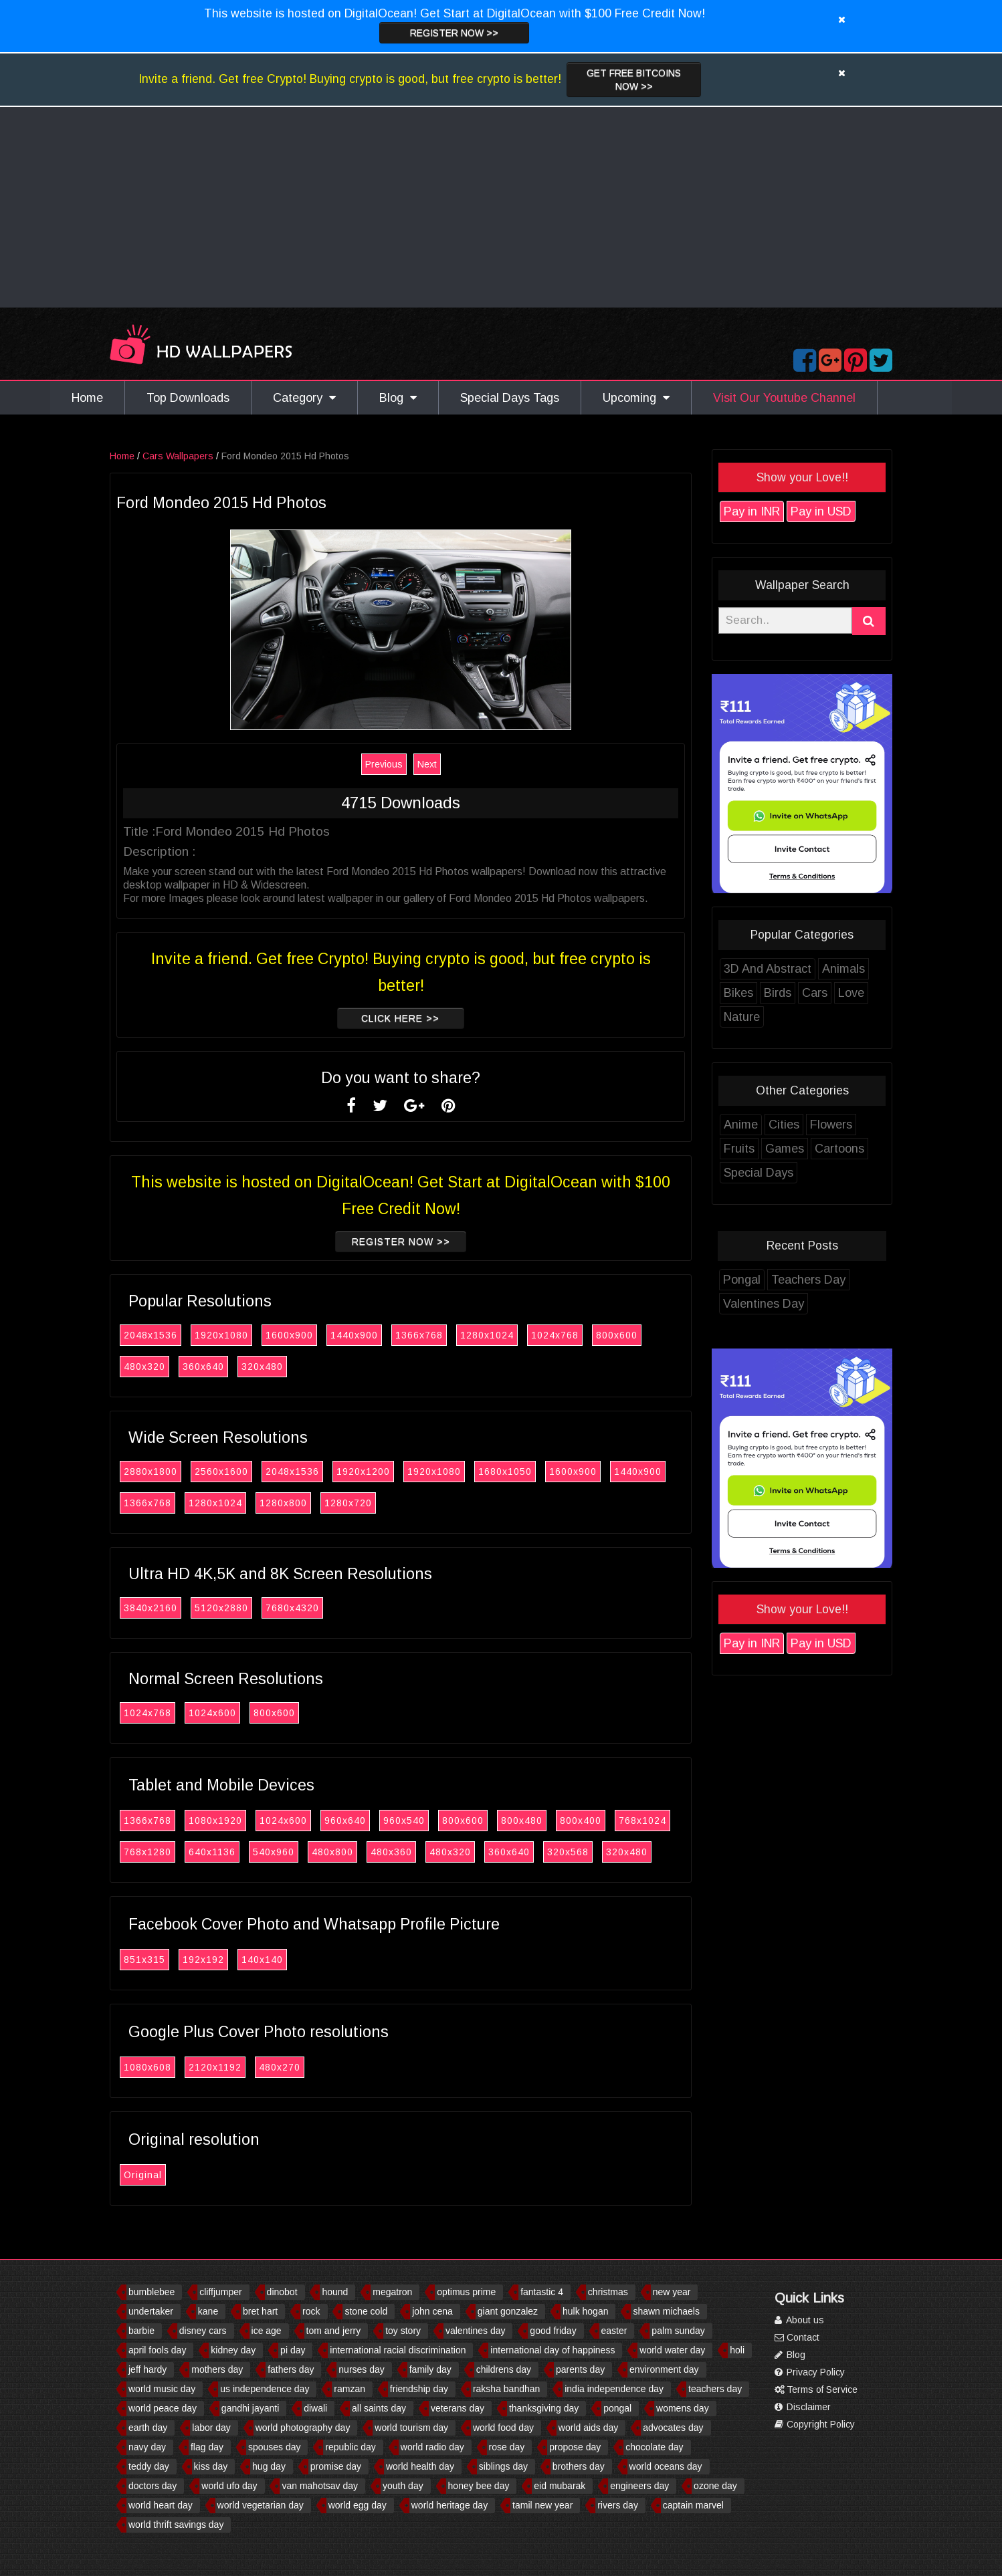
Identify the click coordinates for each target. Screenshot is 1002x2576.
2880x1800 (150, 1471)
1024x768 (555, 1335)
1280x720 (348, 1503)
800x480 (521, 1820)
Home (87, 397)
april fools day (157, 2350)
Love (851, 993)
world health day (420, 2466)
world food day (503, 2427)
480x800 (332, 1852)
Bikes (738, 993)
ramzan (349, 2388)
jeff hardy (147, 2369)
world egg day (357, 2505)
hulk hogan (586, 2311)
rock (311, 2311)
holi (737, 2350)
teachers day (715, 2388)
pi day (292, 2350)
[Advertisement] (501, 207)
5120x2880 (221, 1608)
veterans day (457, 2408)
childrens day (504, 2369)
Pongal (742, 1279)
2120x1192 (215, 2067)
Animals (843, 968)
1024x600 (212, 1713)
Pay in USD (821, 511)
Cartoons (839, 1148)
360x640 (203, 1366)
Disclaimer (803, 2407)
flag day (207, 2447)
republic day (350, 2447)
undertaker (150, 2311)
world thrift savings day (175, 2524)
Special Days (758, 1172)
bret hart (260, 2311)
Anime (741, 1124)
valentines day (475, 2330)
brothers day (579, 2466)
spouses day (274, 2447)
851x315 (144, 1959)
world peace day (162, 2408)
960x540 (404, 1820)
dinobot (282, 2292)
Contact (797, 2337)
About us (799, 2320)
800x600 (616, 1335)
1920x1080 (221, 1335)
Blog (398, 397)
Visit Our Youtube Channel (784, 397)
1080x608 (147, 2067)
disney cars (203, 2330)
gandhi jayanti (250, 2408)
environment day (664, 2369)
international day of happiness (552, 2350)
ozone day (715, 2485)
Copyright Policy (815, 2424)
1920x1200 (363, 1471)
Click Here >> (400, 1018)
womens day (682, 2408)
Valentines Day (763, 1303)
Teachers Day (808, 1279)
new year (672, 2292)
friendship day (419, 2388)
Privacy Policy (810, 2372)
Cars (814, 993)
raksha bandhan (506, 2388)
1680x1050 (505, 1471)
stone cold (365, 2311)
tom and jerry (333, 2330)
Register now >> (454, 32)
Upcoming (636, 397)
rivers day (617, 2505)
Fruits (739, 1148)
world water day (672, 2350)
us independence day (264, 2388)
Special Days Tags (509, 397)
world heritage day (449, 2505)
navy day (147, 2447)
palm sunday (678, 2330)
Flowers (831, 1124)
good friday (553, 2330)
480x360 (391, 1852)
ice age (267, 2330)
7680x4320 (292, 1608)
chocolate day (654, 2447)
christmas (608, 2292)
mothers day (217, 2369)
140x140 (262, 1959)
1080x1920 (215, 1820)
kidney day (233, 2350)
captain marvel (693, 2505)
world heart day (160, 2505)
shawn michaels (666, 2311)
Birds (777, 993)
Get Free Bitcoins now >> (634, 80)
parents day (580, 2369)
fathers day (291, 2369)
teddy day (148, 2466)
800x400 (580, 1820)
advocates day (673, 2427)
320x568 (568, 1852)
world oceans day (665, 2466)
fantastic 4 (541, 2292)
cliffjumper (220, 2292)
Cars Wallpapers (177, 456)
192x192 (203, 1959)
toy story (403, 2330)
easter (614, 2330)
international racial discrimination (398, 2350)
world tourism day (411, 2427)
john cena (432, 2311)
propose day (575, 2447)
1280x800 (283, 1503)
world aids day (589, 2427)
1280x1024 (487, 1335)
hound (335, 2292)
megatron (392, 2292)
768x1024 (642, 1820)
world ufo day (229, 2485)
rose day (507, 2447)
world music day (161, 2388)
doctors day (152, 2485)
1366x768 (419, 1335)
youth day (403, 2485)
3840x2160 (150, 1608)
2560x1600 (221, 1471)
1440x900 (354, 1335)
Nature (742, 1017)
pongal (617, 2408)
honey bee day (479, 2485)
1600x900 (289, 1335)
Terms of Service (816, 2389)
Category (304, 397)
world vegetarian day (260, 2505)
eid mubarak (559, 2485)
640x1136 (212, 1852)
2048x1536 (150, 1335)
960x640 (345, 1820)
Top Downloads (187, 397)
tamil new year (542, 2505)
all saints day (379, 2408)
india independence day (614, 2388)
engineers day (639, 2485)
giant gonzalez (508, 2311)
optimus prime (466, 2292)
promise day (335, 2466)
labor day (211, 2427)
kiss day (211, 2466)
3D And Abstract (767, 968)
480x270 (279, 2067)
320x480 (262, 1366)
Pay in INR (752, 511)
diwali (315, 2408)
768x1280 (147, 1852)
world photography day (303, 2427)
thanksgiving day (544, 2408)
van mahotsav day (320, 2485)
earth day (147, 2427)
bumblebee (151, 2292)
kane (208, 2311)
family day (430, 2369)
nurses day (361, 2369)
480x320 (144, 1366)
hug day (269, 2466)
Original (143, 2175)
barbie (141, 2330)
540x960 (273, 1852)
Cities (784, 1124)
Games (784, 1148)
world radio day (432, 2447)
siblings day (503, 2466)
